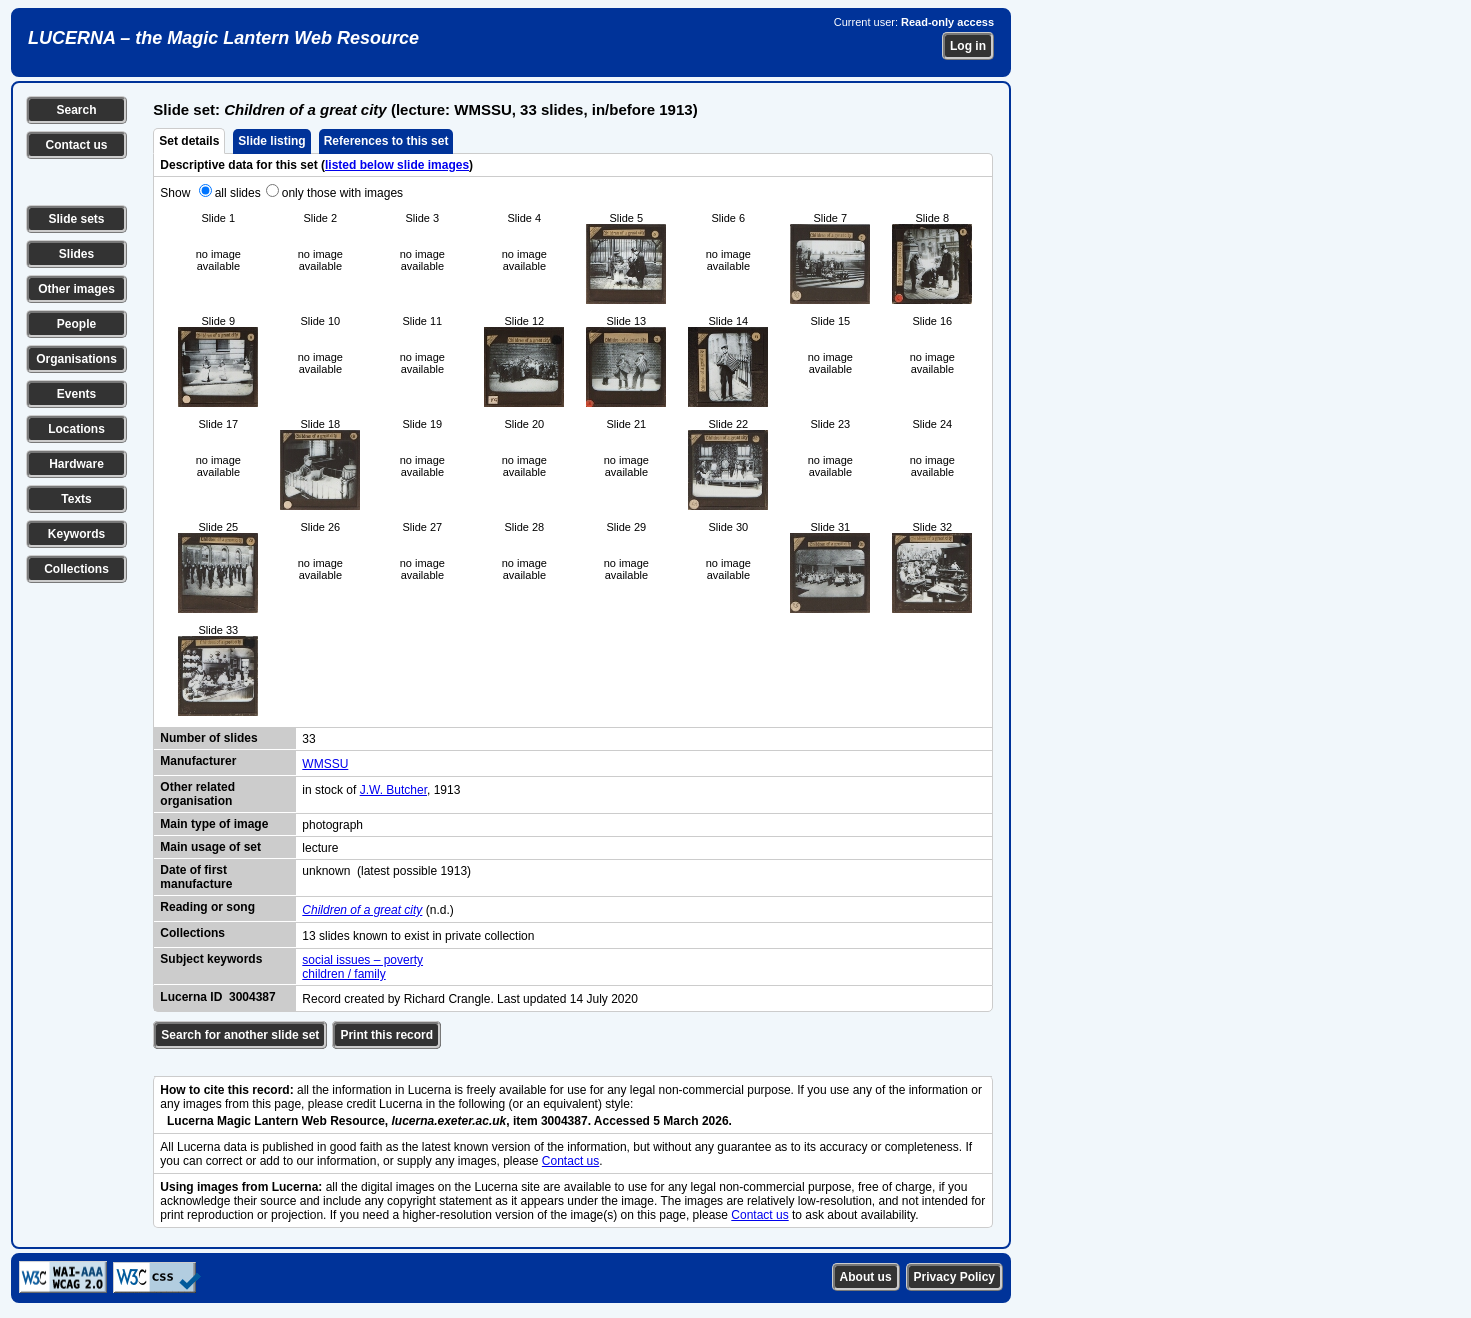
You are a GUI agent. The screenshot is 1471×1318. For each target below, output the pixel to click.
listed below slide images (397, 165)
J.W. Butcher (393, 790)
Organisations (76, 359)
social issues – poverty (362, 960)
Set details (189, 141)
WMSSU (325, 764)
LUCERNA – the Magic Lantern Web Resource (223, 38)
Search (76, 110)
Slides (76, 254)
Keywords (76, 534)
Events (76, 394)
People (76, 324)
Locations (76, 429)
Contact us (76, 145)
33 (308, 739)
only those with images (342, 193)
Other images (76, 289)
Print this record (386, 1035)
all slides (238, 193)
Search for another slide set (240, 1035)
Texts (76, 499)
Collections (76, 569)
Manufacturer (198, 761)
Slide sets (76, 219)
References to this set (386, 141)
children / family (343, 974)
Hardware (76, 464)
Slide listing (271, 141)
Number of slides (208, 738)
